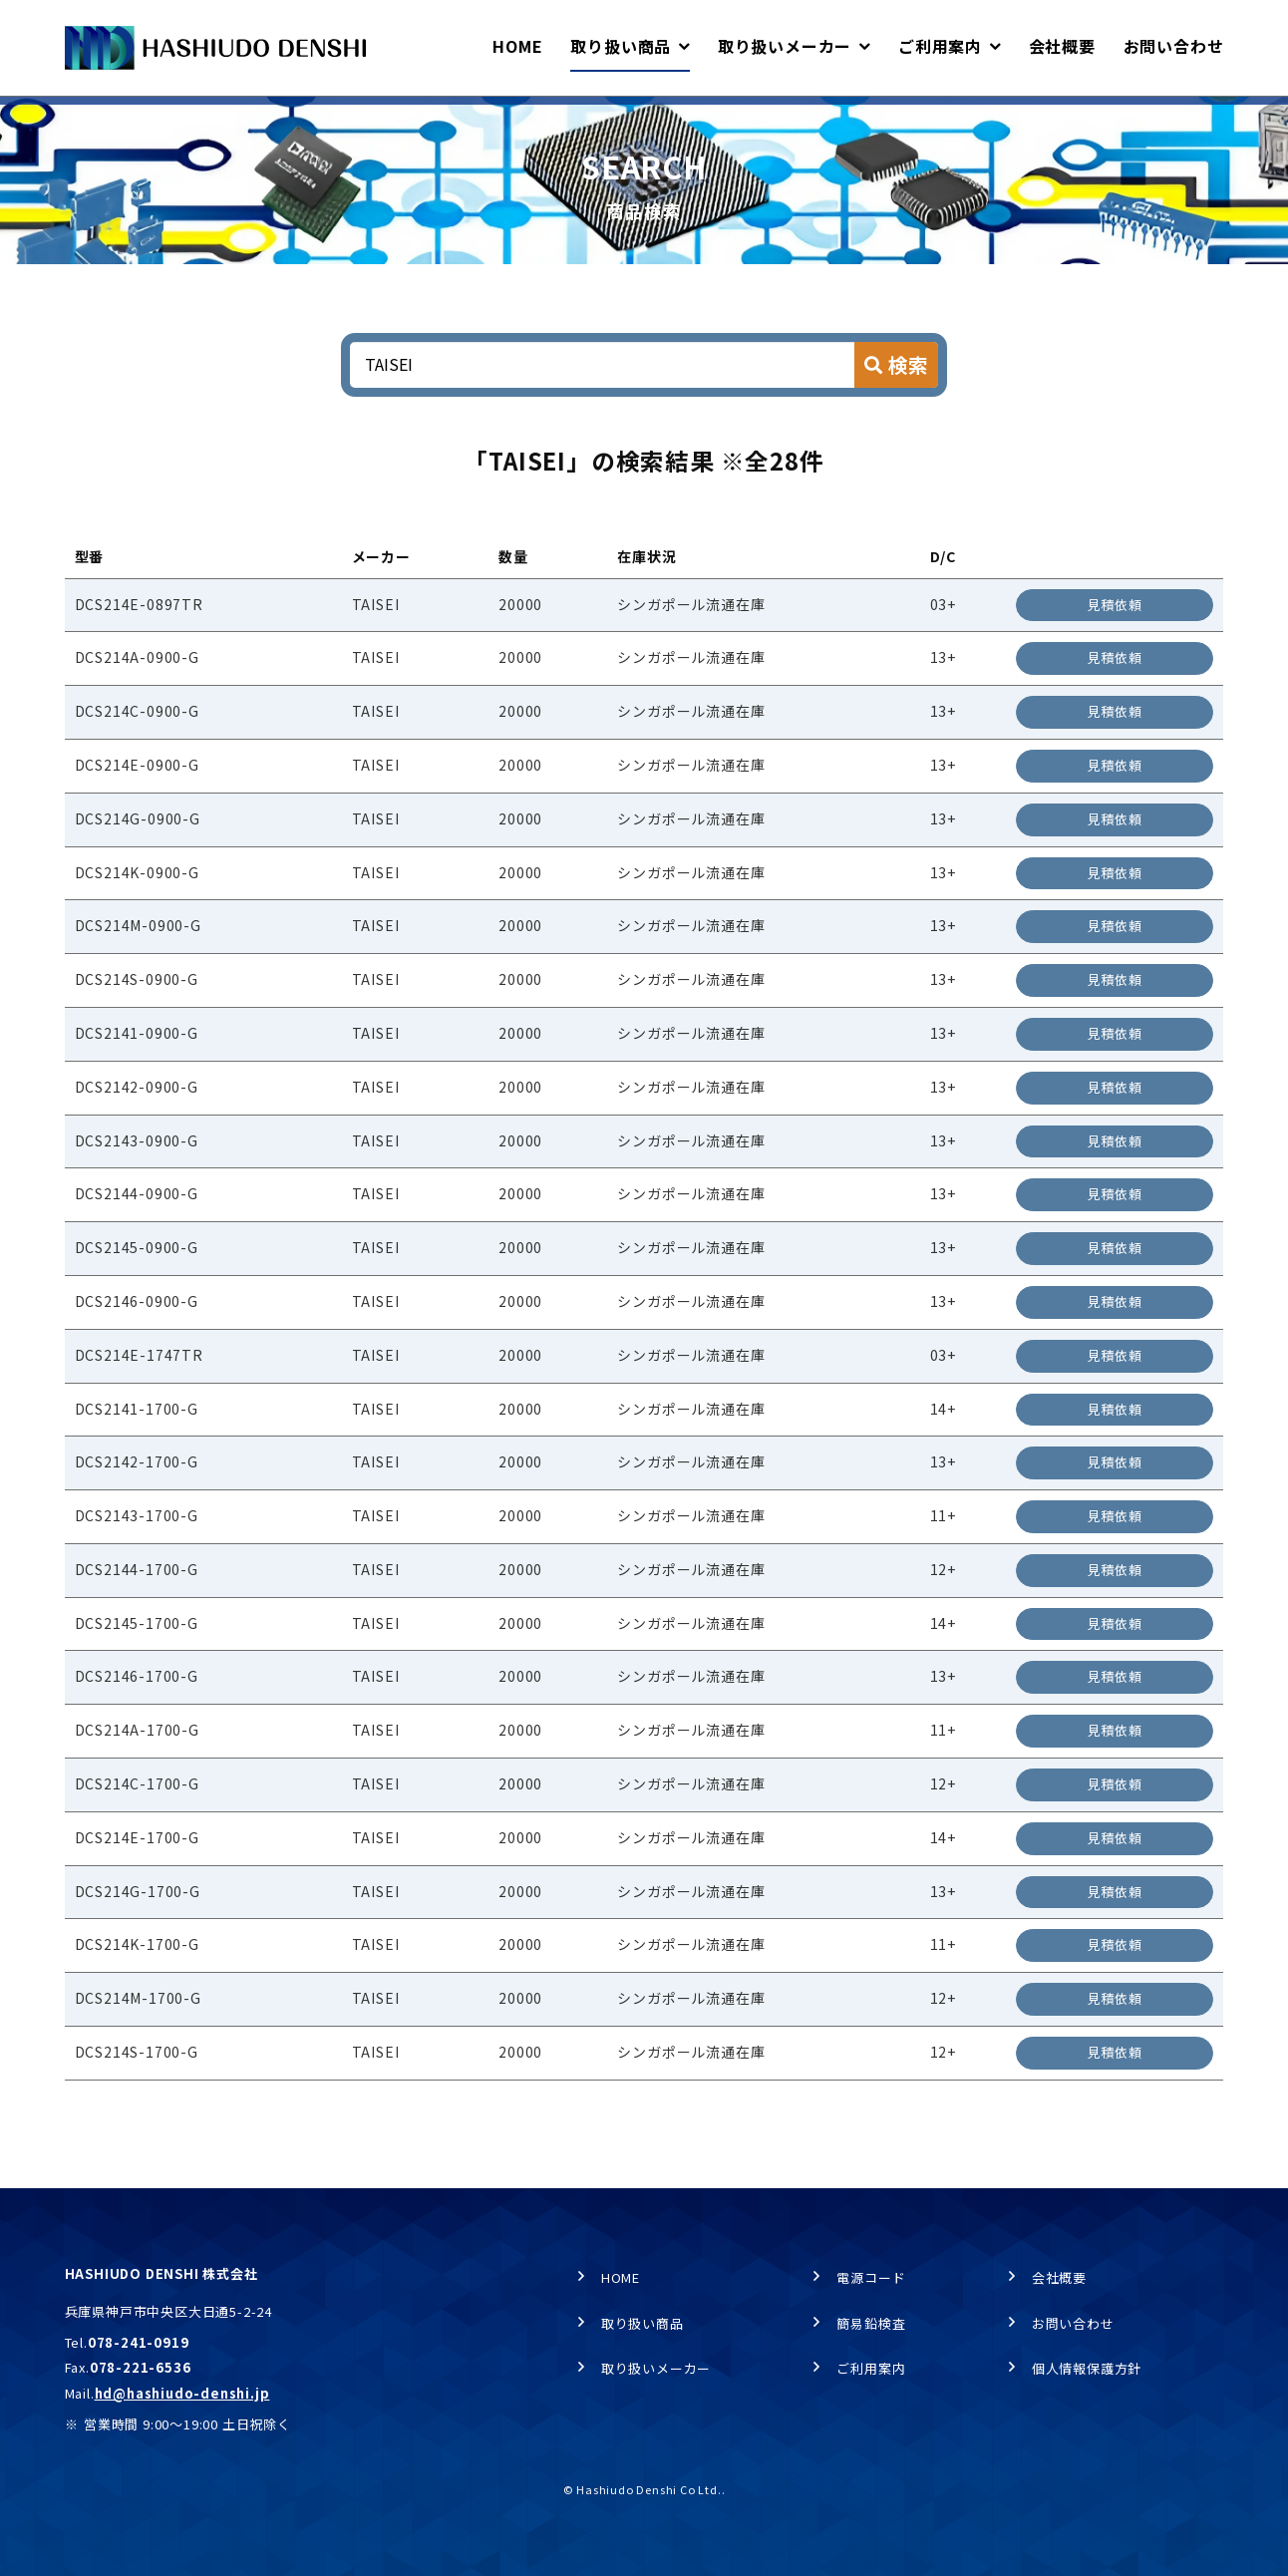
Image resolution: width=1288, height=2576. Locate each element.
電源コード (870, 2278)
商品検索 (273, 116)
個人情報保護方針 (1086, 2369)
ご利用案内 (870, 2369)
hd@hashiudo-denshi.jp (182, 2394)
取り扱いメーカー (656, 2369)
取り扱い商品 (175, 116)
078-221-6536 (140, 2368)
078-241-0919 (138, 2342)
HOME (83, 116)
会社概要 (1059, 2278)
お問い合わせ (1073, 2324)
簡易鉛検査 (870, 2324)
